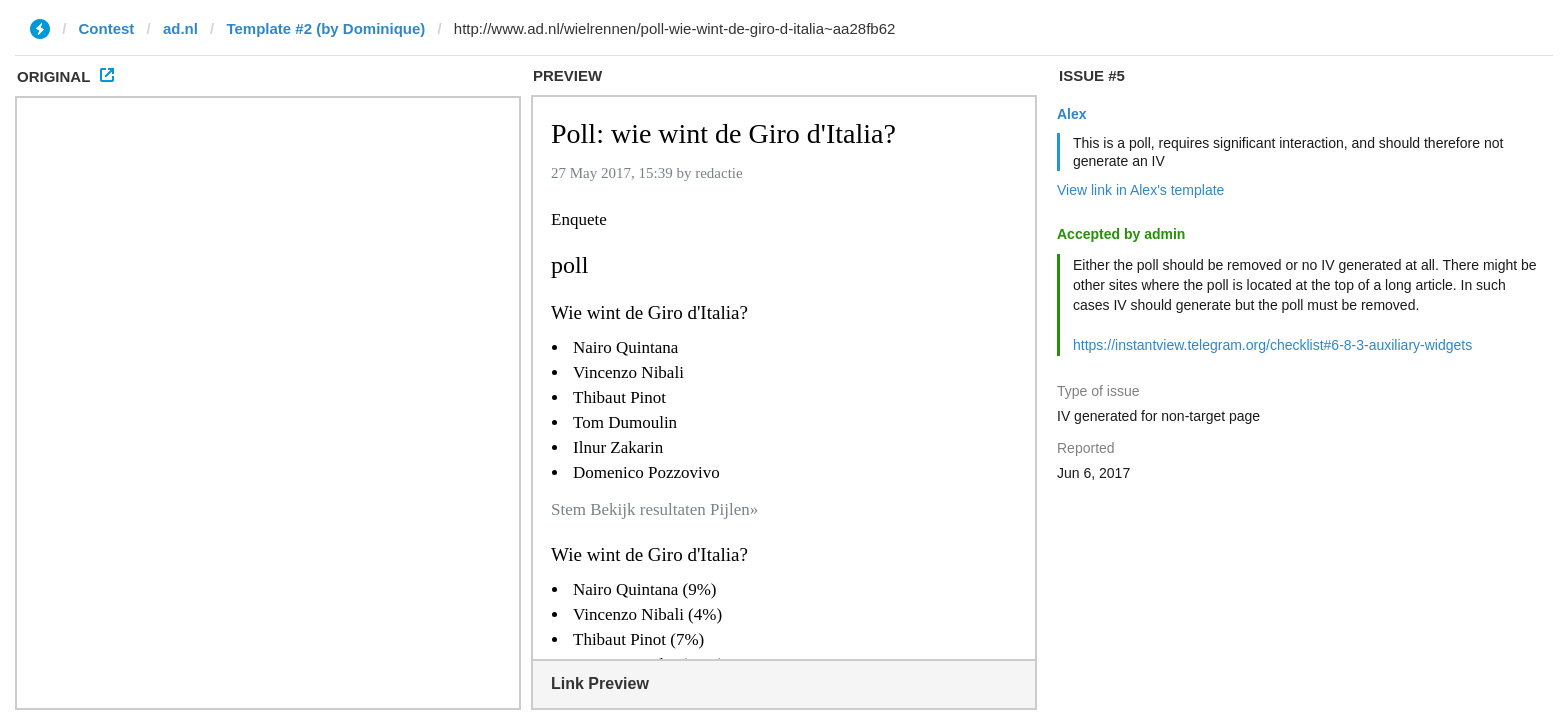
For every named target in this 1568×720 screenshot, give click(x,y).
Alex (1072, 114)
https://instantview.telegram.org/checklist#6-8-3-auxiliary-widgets (1272, 345)
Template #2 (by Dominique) (325, 28)
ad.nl (180, 28)
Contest (107, 28)
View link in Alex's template (1140, 190)
